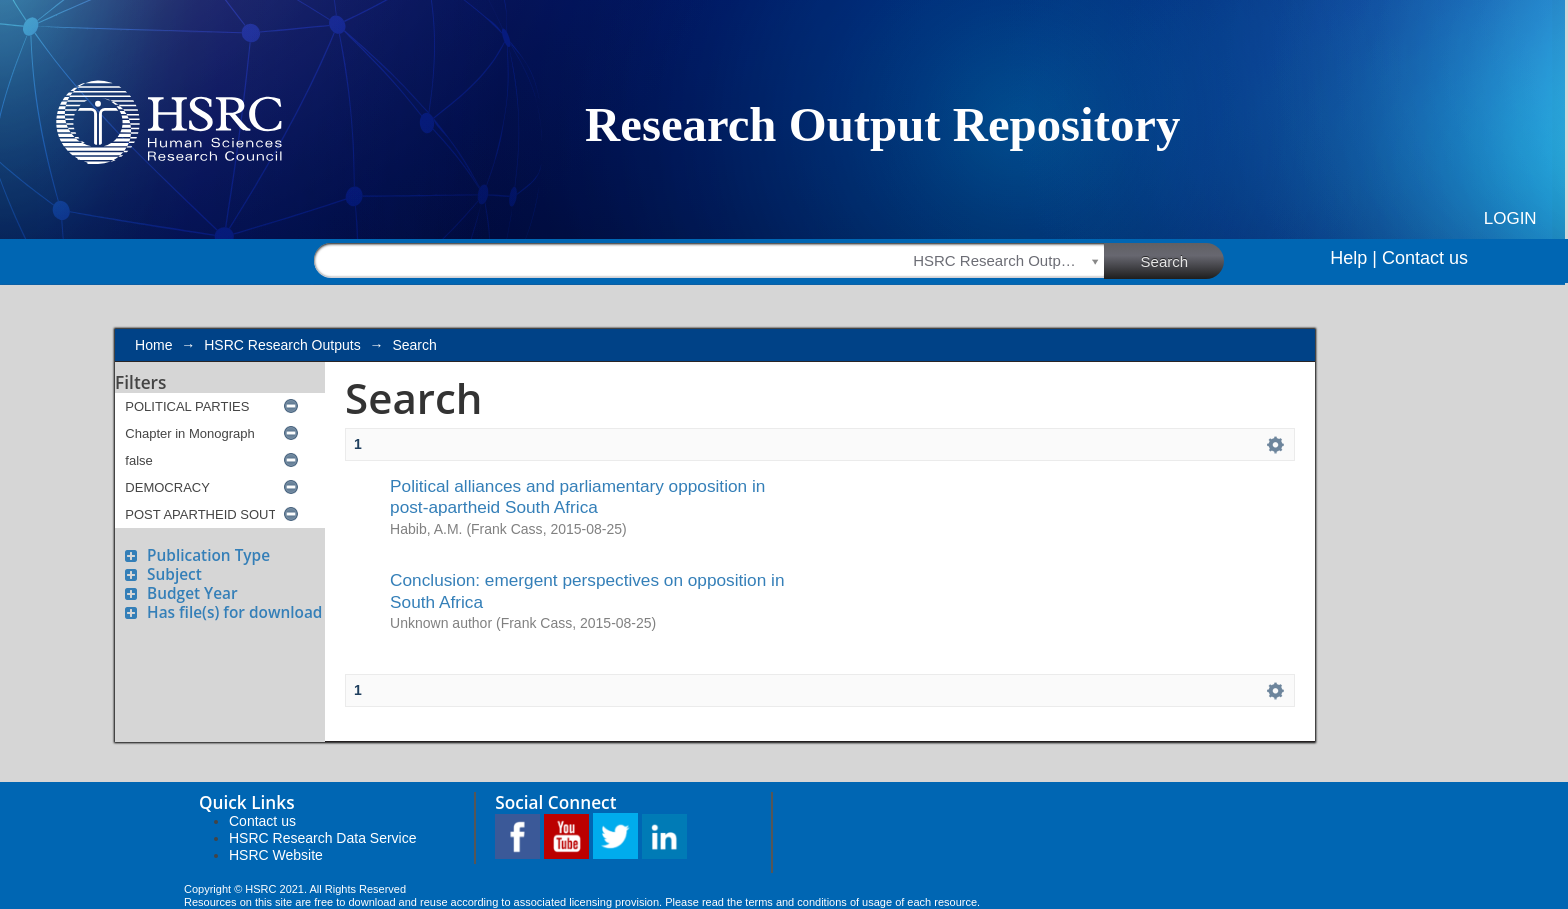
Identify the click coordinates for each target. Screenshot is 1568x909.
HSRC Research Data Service (323, 838)
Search (1183, 260)
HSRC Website (276, 855)
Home (153, 345)
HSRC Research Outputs (282, 345)
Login (1510, 218)
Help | (1353, 258)
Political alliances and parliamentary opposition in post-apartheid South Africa (577, 496)
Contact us (1425, 258)
